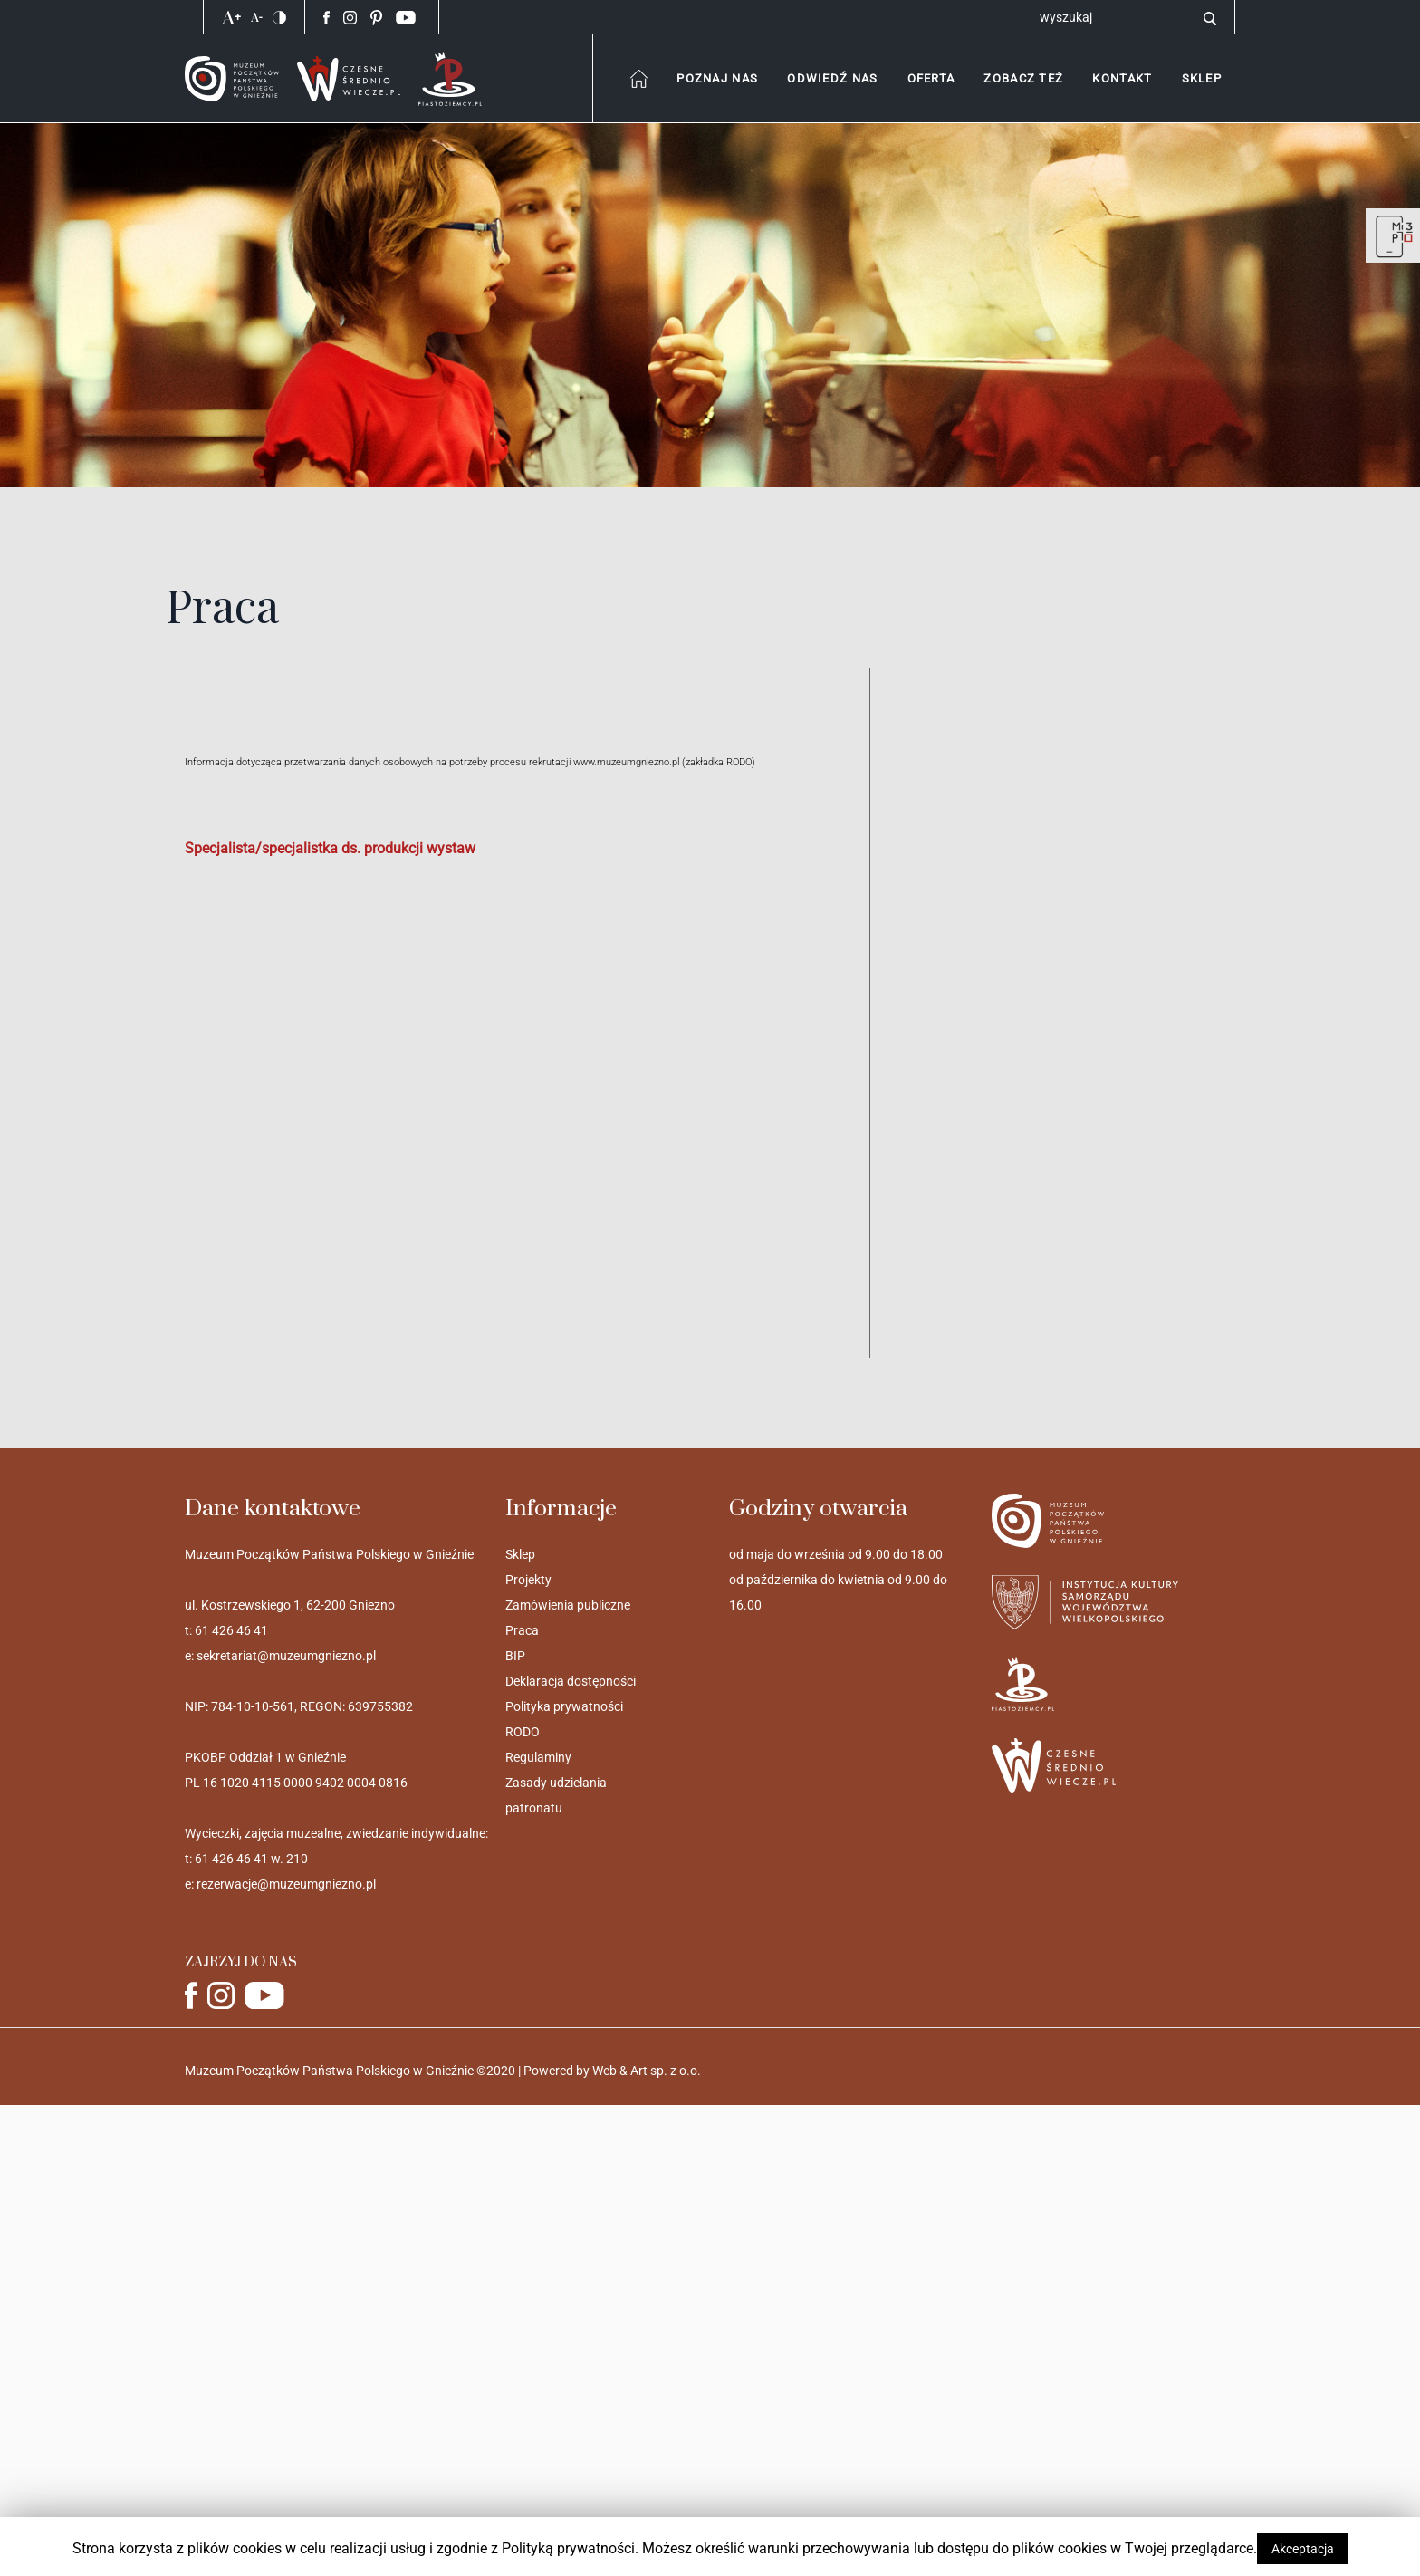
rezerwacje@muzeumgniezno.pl (286, 1884)
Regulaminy (538, 1757)
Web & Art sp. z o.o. (646, 2070)
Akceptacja (1302, 2549)
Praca (522, 1630)
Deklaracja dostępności (570, 1681)
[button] (1122, 78)
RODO (522, 1732)
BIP (515, 1655)
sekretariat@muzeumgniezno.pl (286, 1655)
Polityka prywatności (564, 1706)
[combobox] (717, 78)
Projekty (528, 1579)
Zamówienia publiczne (567, 1605)
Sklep (520, 1554)
